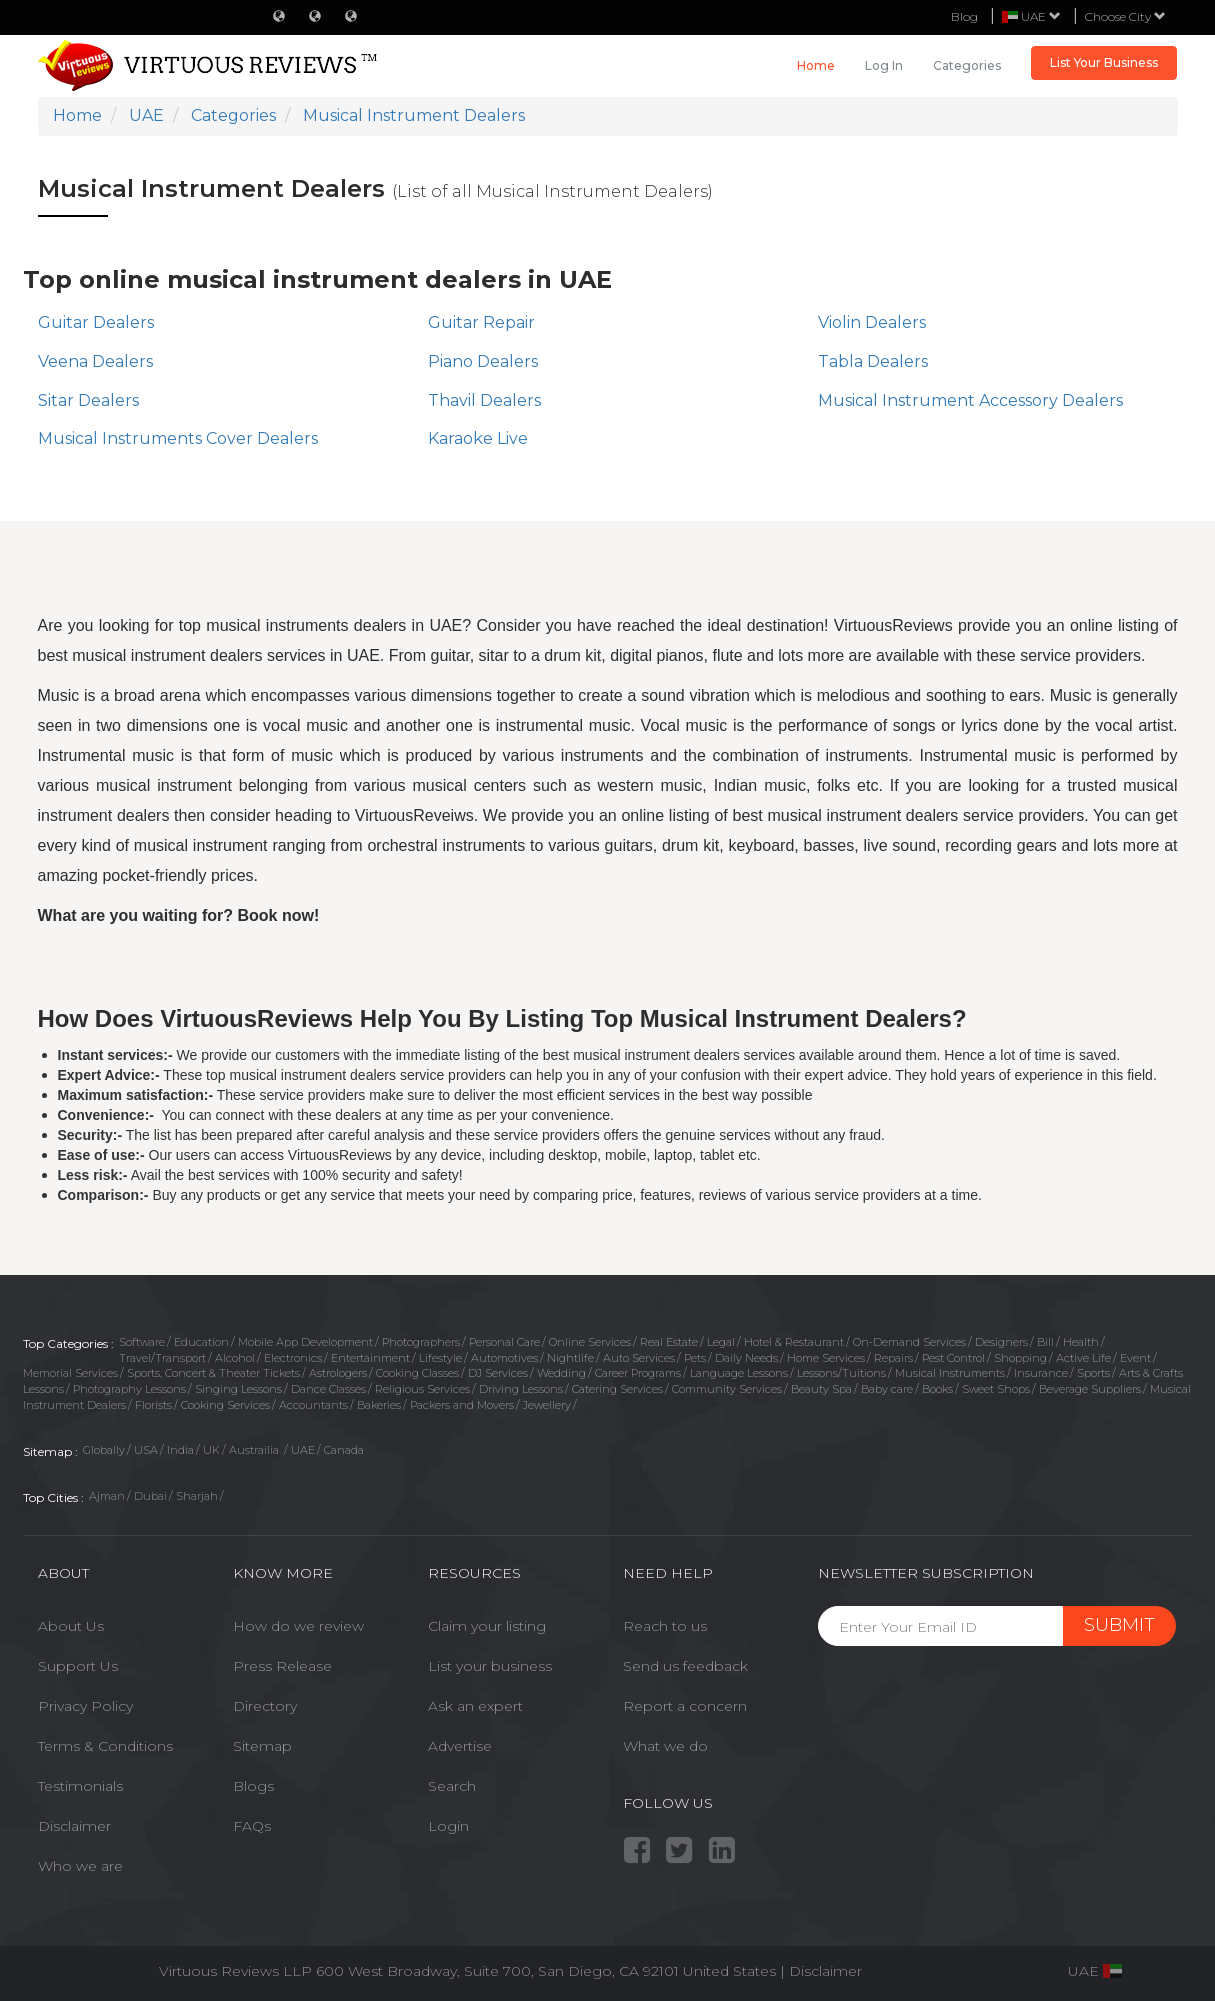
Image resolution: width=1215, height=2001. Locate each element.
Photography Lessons (129, 1389)
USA (146, 1450)
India (180, 1450)
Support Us (78, 1666)
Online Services (590, 1342)
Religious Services (422, 1389)
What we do (665, 1746)
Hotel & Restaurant (794, 1342)
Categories (967, 65)
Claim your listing (487, 1626)
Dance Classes (328, 1389)
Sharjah (197, 1496)
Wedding (561, 1373)
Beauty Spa (821, 1389)
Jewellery (547, 1405)
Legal (721, 1342)
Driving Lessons (521, 1389)
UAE (303, 1450)
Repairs (893, 1358)
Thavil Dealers (484, 400)
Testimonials (80, 1786)
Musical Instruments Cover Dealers (178, 438)
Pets (695, 1358)
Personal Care (504, 1342)
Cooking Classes (417, 1373)
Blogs (253, 1786)
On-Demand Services (909, 1342)
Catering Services (617, 1389)
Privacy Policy (85, 1706)
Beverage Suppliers (1090, 1389)
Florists (153, 1405)
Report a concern (685, 1706)
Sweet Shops (996, 1389)
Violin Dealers (872, 322)
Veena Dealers (95, 361)
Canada (344, 1450)
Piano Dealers (483, 361)
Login (448, 1826)
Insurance (1041, 1373)
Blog (964, 16)
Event (1135, 1358)
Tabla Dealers (873, 361)
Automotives (504, 1358)
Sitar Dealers (88, 400)
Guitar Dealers (96, 322)
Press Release (282, 1666)
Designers (1001, 1342)
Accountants (313, 1405)
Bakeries (379, 1405)
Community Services (727, 1389)
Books (937, 1389)
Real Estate (669, 1342)
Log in (884, 65)
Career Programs (638, 1373)
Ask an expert (475, 1706)
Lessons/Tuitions (841, 1373)
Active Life (1083, 1358)
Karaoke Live (478, 438)
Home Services (826, 1358)
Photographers (421, 1342)
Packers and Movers (462, 1405)
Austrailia (255, 1450)
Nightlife (570, 1358)
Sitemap (262, 1746)
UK (211, 1450)
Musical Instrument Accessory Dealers (970, 400)
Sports (1093, 1373)
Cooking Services (225, 1405)
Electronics (293, 1358)
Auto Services (639, 1358)
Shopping (1020, 1358)
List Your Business (1104, 62)
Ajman (107, 1496)
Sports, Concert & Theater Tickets (213, 1373)
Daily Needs (746, 1358)
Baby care (887, 1389)
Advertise (460, 1746)
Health (1081, 1342)
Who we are (80, 1866)
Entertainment (370, 1358)
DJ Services (498, 1373)
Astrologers (338, 1373)
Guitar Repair (481, 322)
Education (201, 1342)
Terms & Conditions (105, 1746)
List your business (490, 1666)
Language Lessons (739, 1373)
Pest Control (953, 1358)
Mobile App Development (305, 1342)
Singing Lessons (238, 1389)
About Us (71, 1626)
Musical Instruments (950, 1373)
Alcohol (235, 1358)
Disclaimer (74, 1826)
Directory (265, 1706)
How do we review (298, 1626)
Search (452, 1786)
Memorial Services (70, 1373)
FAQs (252, 1826)
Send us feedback (685, 1666)
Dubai (150, 1496)
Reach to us (665, 1626)
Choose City (1125, 16)
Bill (1045, 1342)
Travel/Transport (162, 1358)
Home (816, 65)
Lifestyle (440, 1358)
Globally (104, 1450)
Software (142, 1342)
